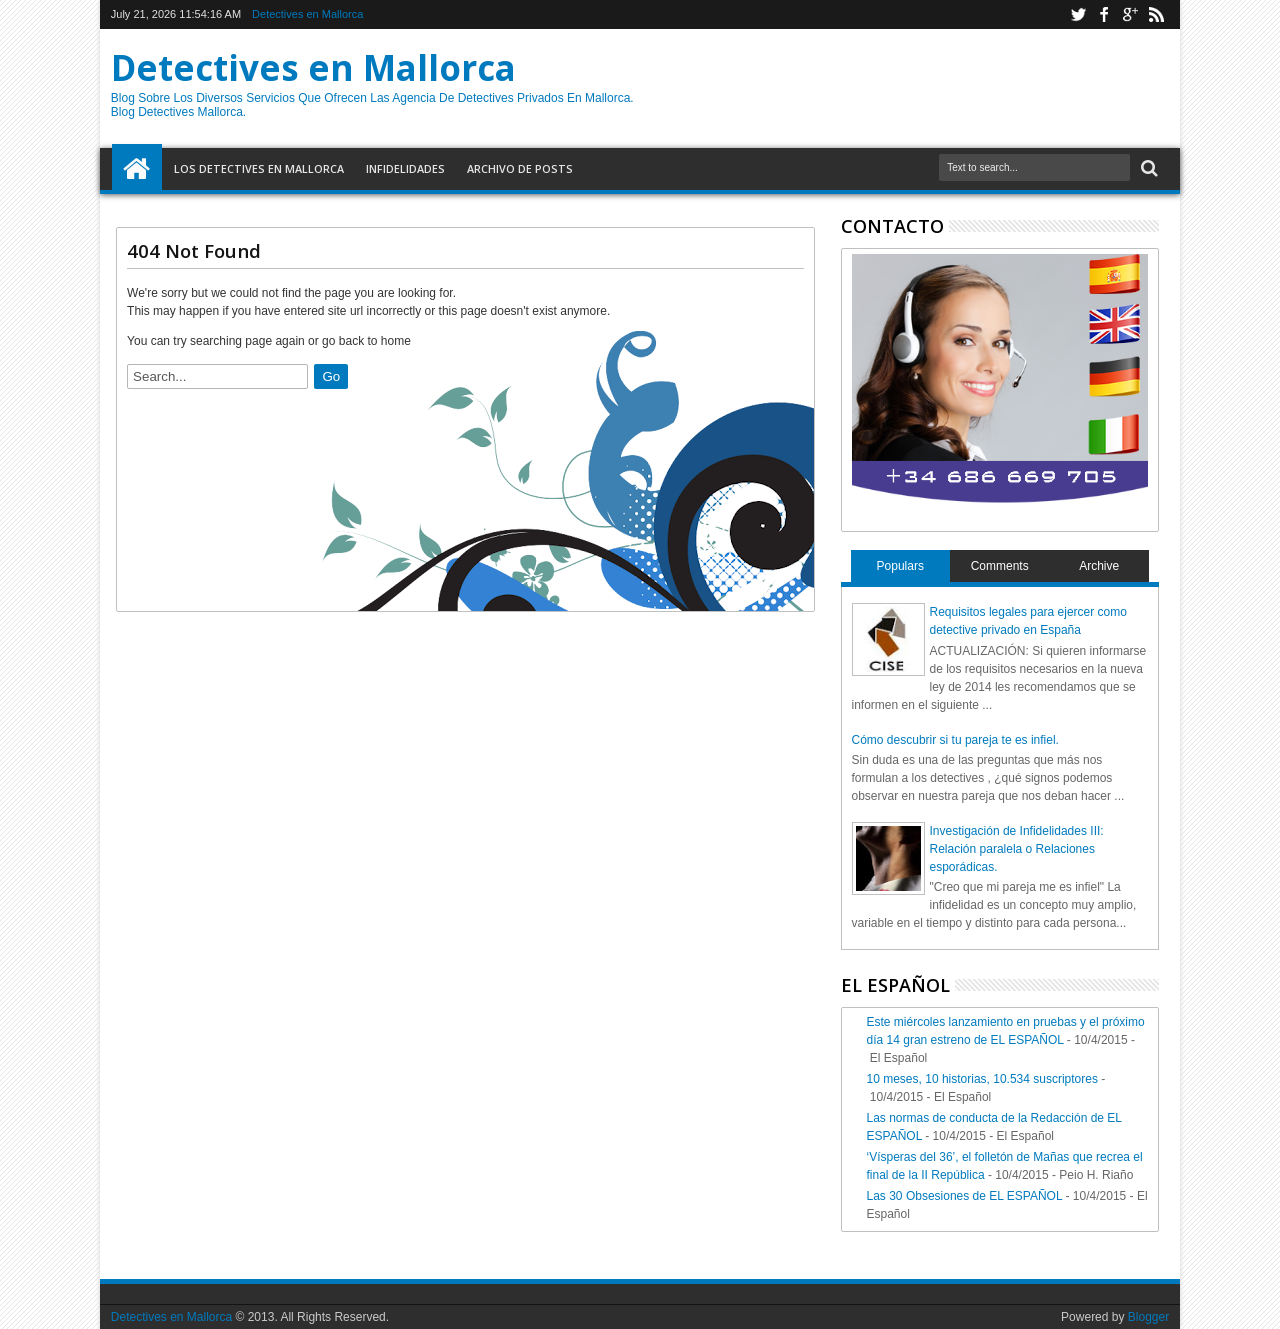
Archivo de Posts (520, 168)
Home (137, 169)
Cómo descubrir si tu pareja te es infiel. (955, 740)
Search (1147, 168)
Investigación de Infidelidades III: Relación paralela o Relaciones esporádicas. (1017, 849)
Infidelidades (405, 168)
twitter (1078, 14)
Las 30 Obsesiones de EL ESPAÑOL (965, 1196)
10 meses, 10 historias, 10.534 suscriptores (982, 1079)
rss (1156, 14)
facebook (1104, 14)
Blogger (1148, 1317)
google (1130, 14)
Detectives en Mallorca (307, 14)
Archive (1099, 566)
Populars (900, 566)
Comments (1000, 566)
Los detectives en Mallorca (259, 168)
